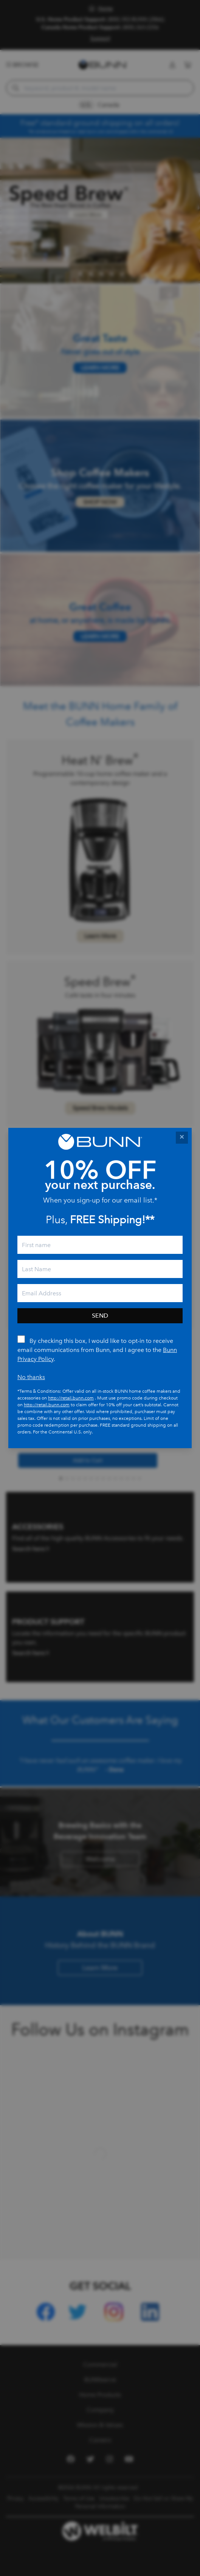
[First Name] (100, 1245)
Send (100, 1315)
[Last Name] (100, 1269)
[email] (100, 1293)
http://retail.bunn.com (71, 1398)
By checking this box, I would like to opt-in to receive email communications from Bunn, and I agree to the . (97, 1350)
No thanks (31, 1377)
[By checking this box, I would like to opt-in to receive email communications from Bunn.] (21, 1339)
